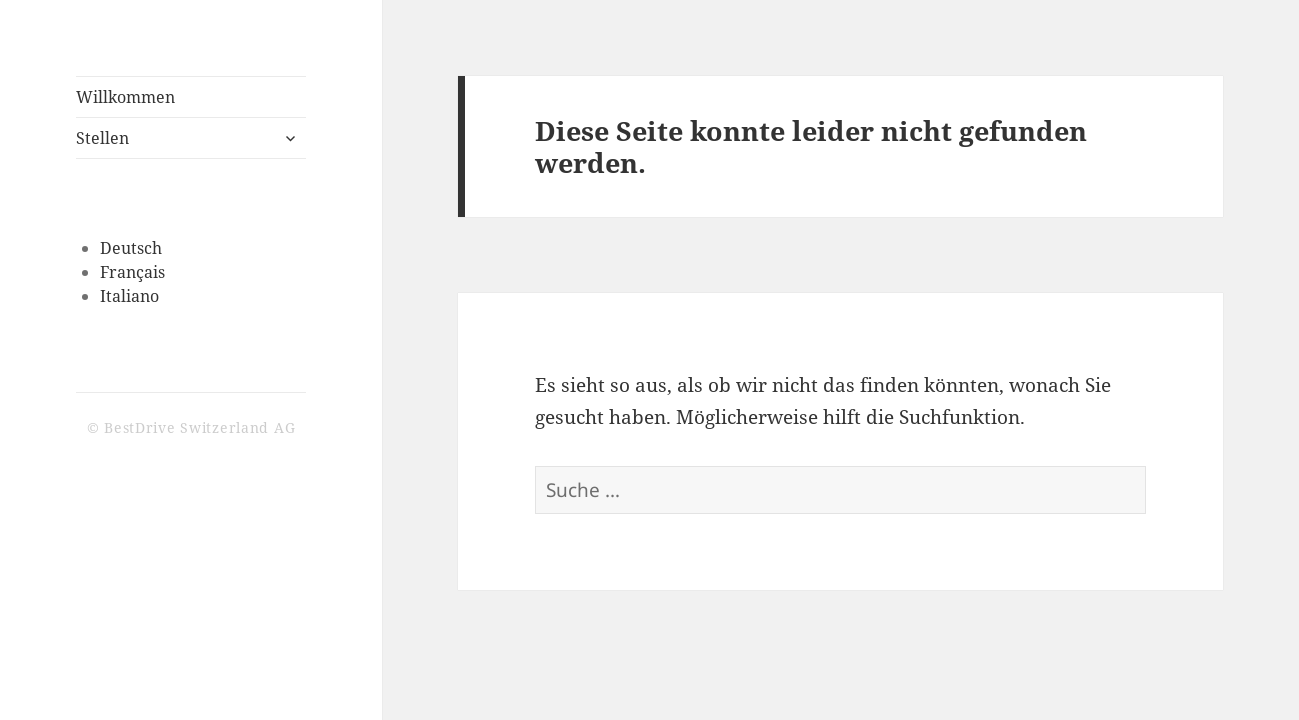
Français (132, 272)
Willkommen (125, 97)
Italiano (129, 296)
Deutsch (131, 248)
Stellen (102, 138)
